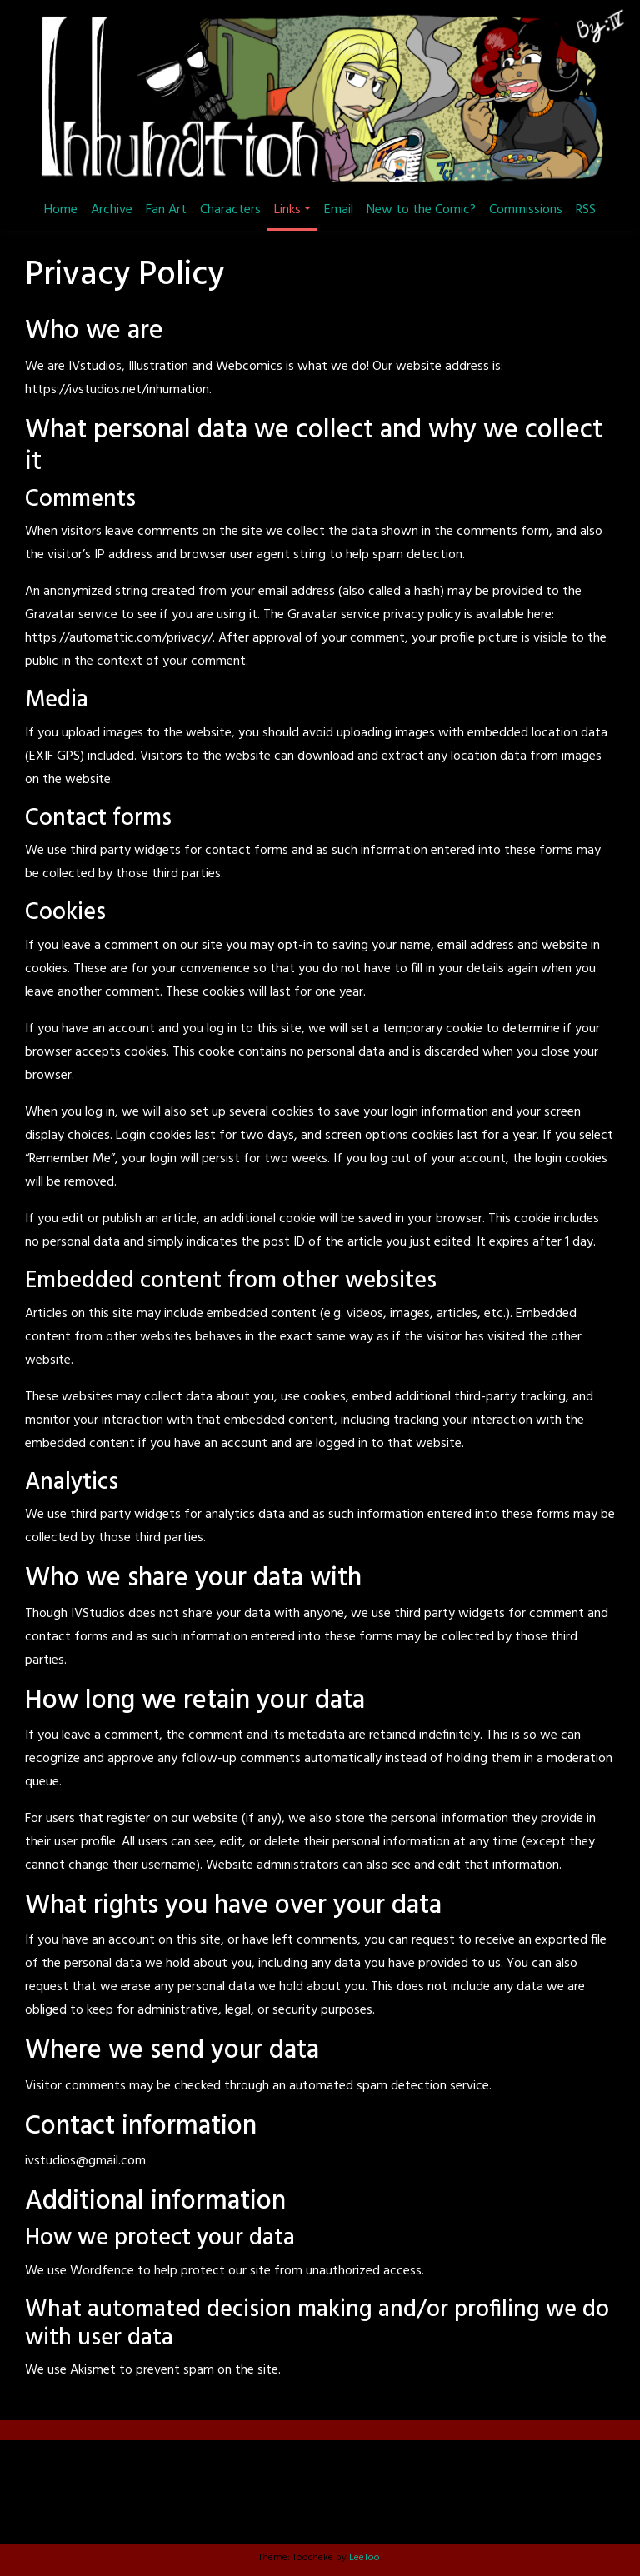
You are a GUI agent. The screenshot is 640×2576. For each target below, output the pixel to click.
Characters (230, 210)
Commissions (525, 210)
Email (338, 210)
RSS (586, 210)
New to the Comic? (421, 210)
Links (287, 210)
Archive (111, 210)
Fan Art (166, 210)
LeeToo (364, 2557)
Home (61, 210)
